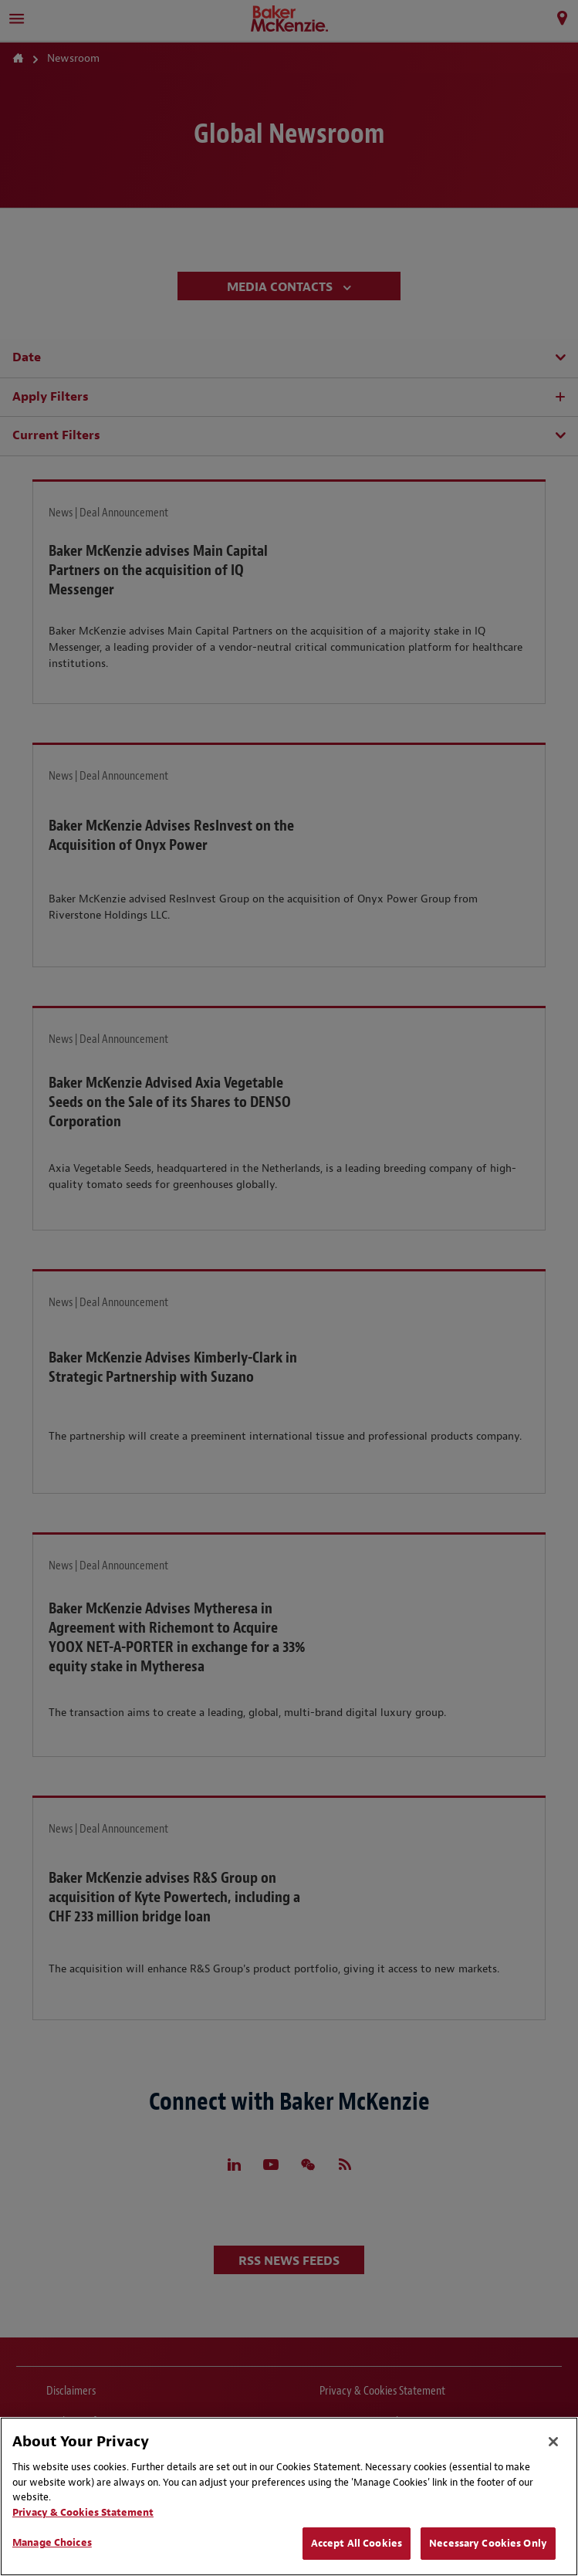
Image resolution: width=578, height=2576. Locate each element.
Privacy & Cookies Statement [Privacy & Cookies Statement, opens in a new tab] (83, 2512)
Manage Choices (52, 2542)
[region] (289, 2496)
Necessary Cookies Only (488, 2543)
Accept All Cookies (356, 2543)
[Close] (553, 2442)
